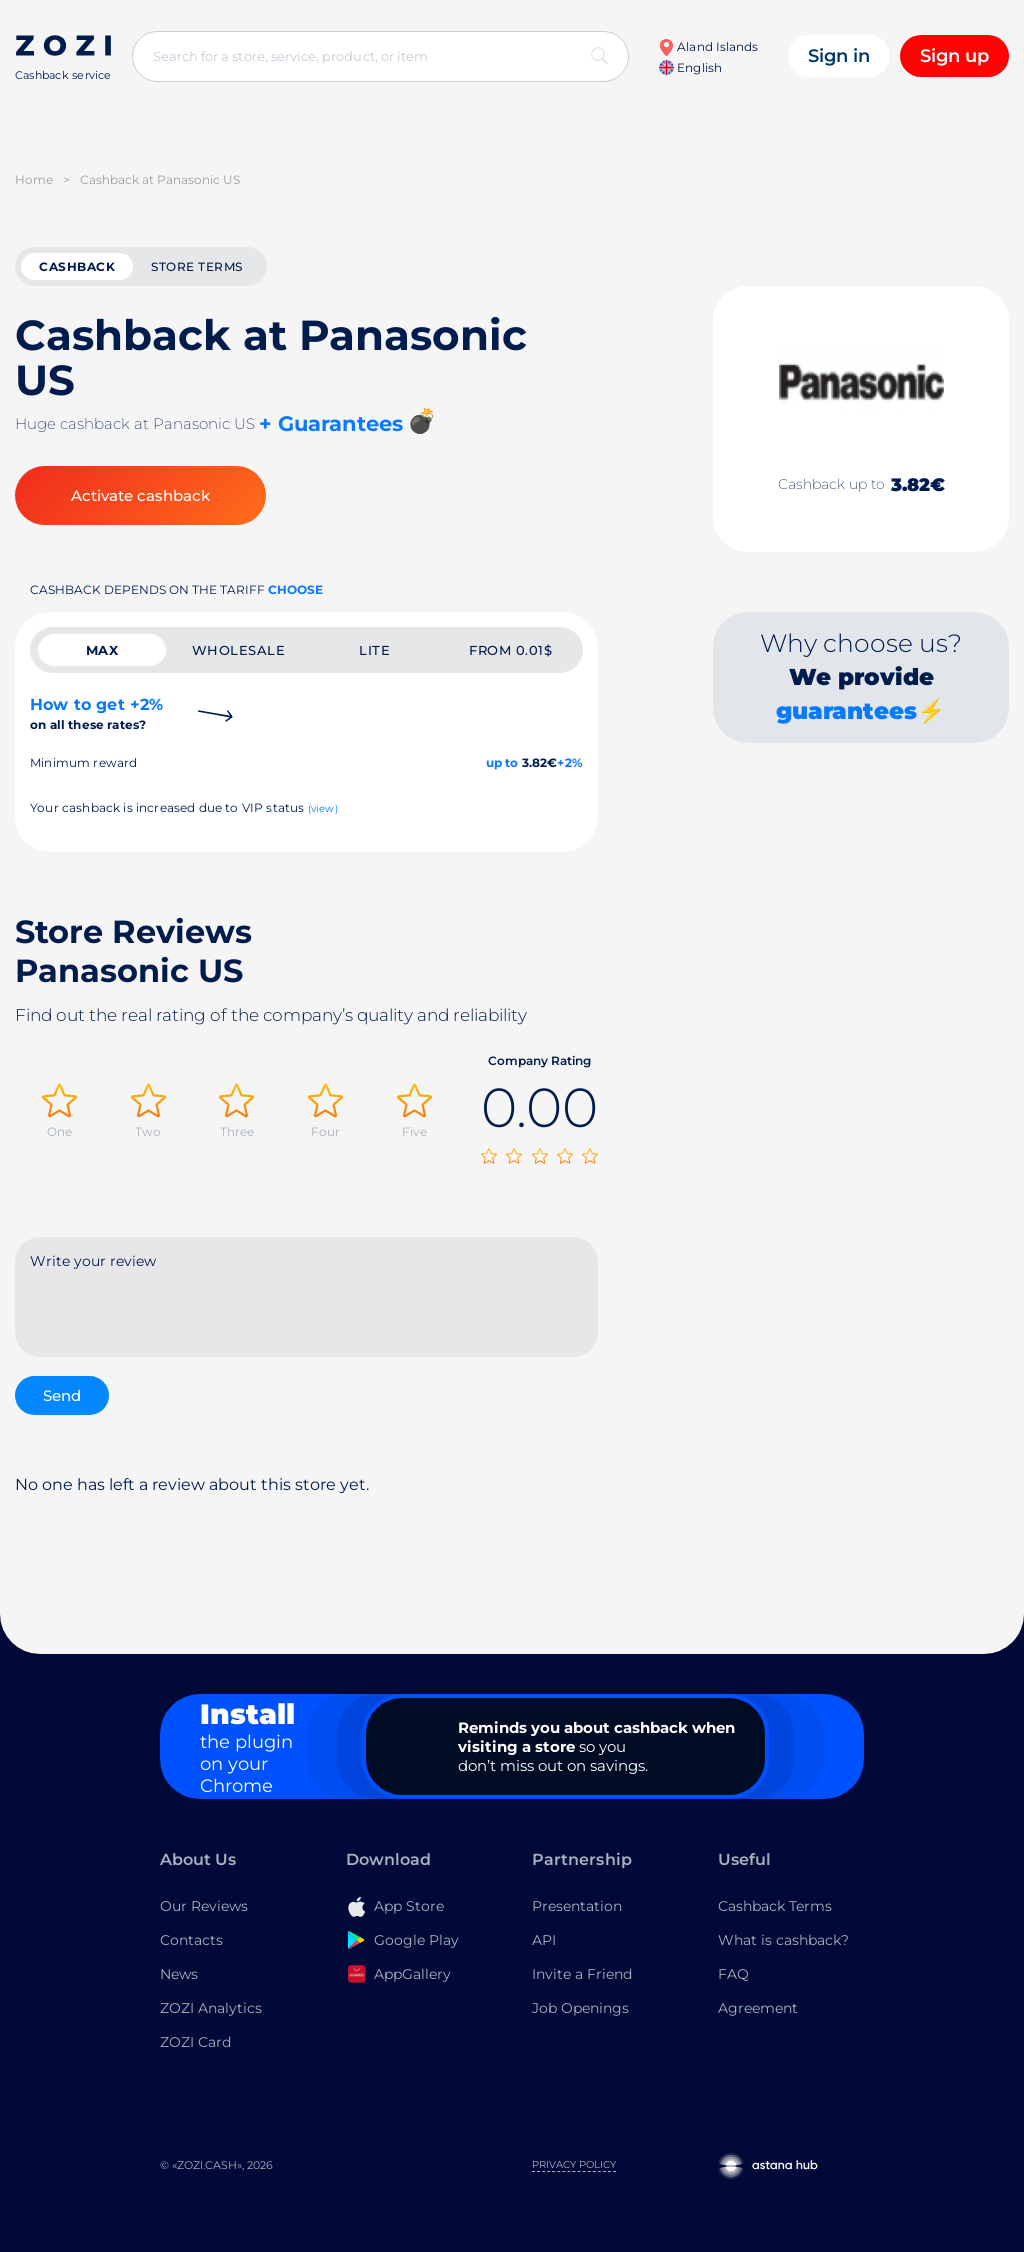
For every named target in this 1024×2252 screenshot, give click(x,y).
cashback (77, 266)
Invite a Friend (582, 1974)
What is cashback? (783, 1940)
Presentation (577, 1906)
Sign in (839, 56)
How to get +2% (96, 713)
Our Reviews (204, 1906)
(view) (323, 808)
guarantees (846, 711)
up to (502, 762)
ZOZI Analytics (211, 2008)
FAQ (733, 1974)
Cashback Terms (775, 1906)
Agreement (758, 2008)
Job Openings (580, 2008)
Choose (295, 589)
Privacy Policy (574, 2164)
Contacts (191, 1940)
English (690, 67)
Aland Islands (708, 46)
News (179, 1974)
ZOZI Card (195, 2042)
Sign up (954, 56)
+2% (570, 762)
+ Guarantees (331, 423)
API (544, 1940)
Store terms (197, 266)
